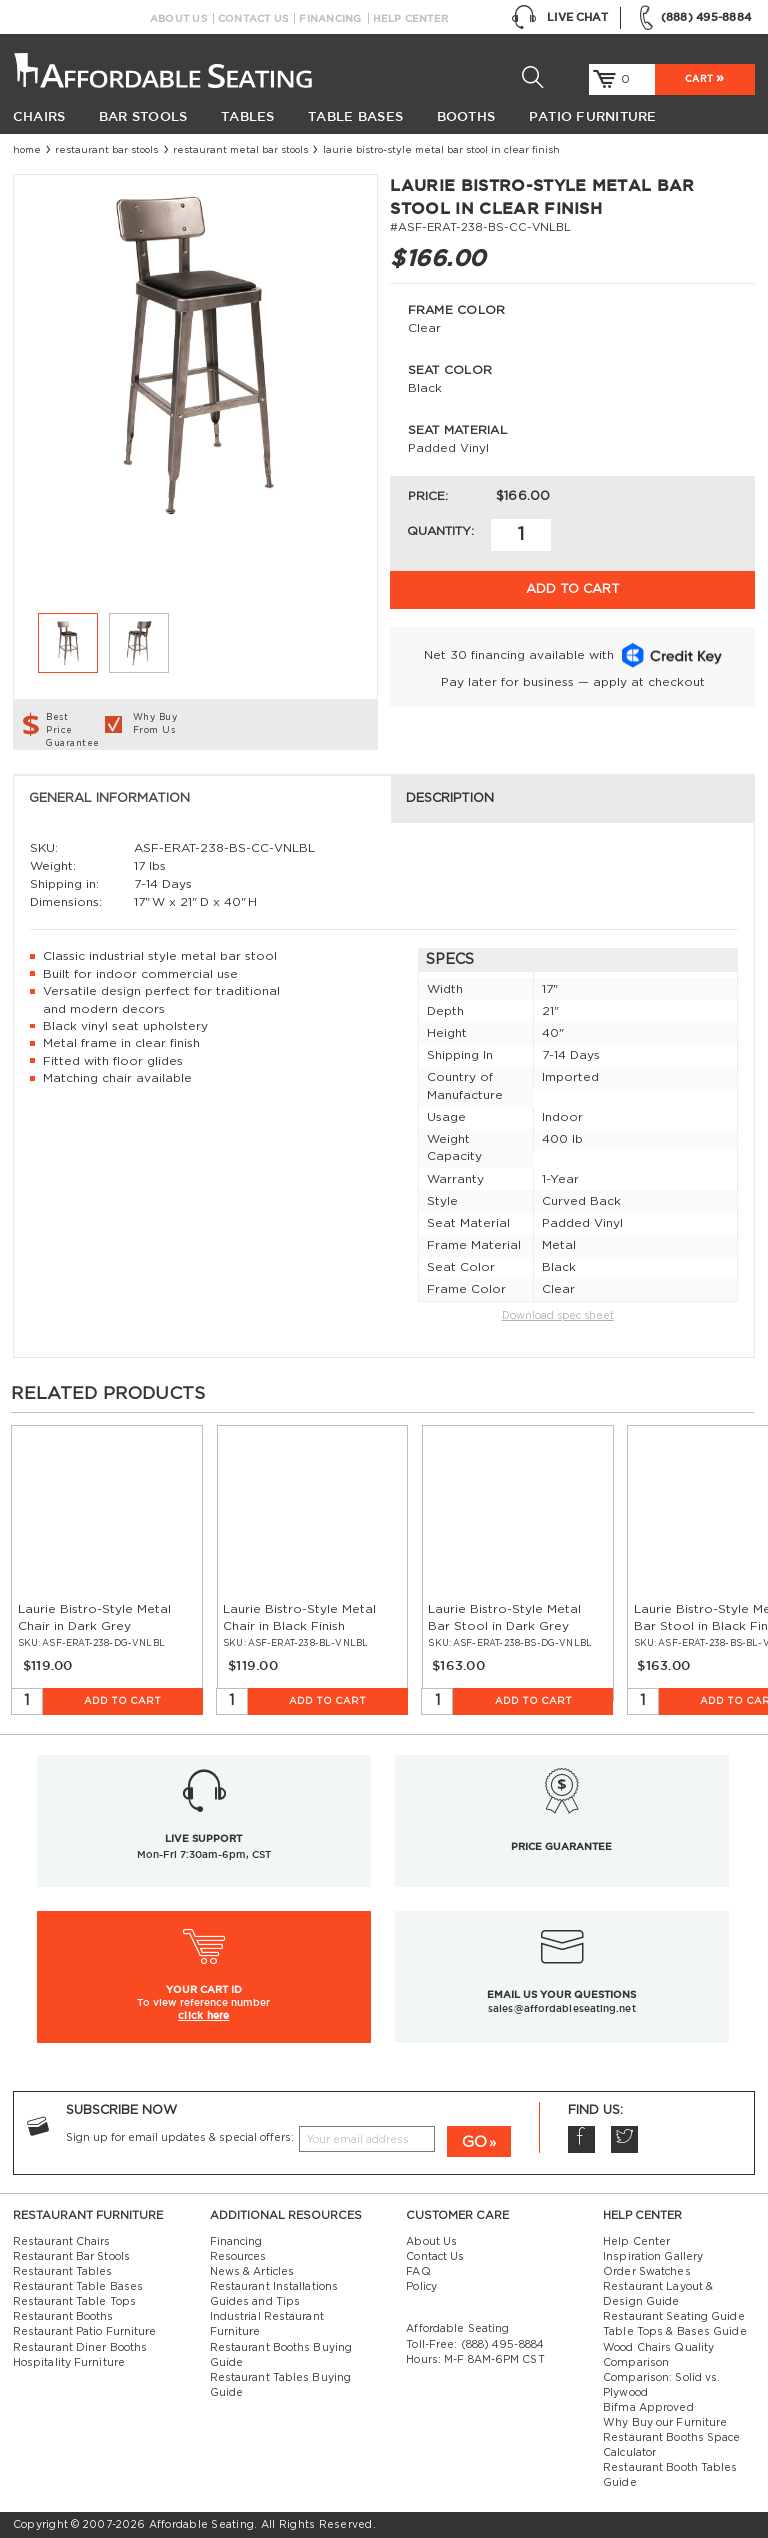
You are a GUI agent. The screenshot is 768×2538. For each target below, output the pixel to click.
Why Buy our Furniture (665, 2423)
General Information (109, 798)
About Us (178, 18)
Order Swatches (646, 2272)
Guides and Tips (255, 2302)
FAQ (418, 2272)
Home (27, 150)
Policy (421, 2287)
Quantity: (440, 531)
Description (450, 798)
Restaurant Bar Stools (106, 150)
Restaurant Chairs (62, 2242)
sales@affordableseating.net (562, 2008)
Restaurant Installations (274, 2287)
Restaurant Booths (63, 2317)
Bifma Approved (648, 2408)
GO (474, 2142)
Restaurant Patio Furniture (85, 2332)
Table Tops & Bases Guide (675, 2332)
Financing (330, 18)
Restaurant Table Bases (78, 2287)
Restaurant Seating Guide (674, 2317)
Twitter (624, 2139)
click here (203, 2015)
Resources (238, 2257)
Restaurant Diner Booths (80, 2348)
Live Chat (560, 18)
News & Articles (252, 2272)
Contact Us (253, 18)
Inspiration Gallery (653, 2257)
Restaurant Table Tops (74, 2302)
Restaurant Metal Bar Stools (240, 150)
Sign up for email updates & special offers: (180, 2138)
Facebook (581, 2139)
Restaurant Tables (63, 2272)
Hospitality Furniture (69, 2363)
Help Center (411, 18)
